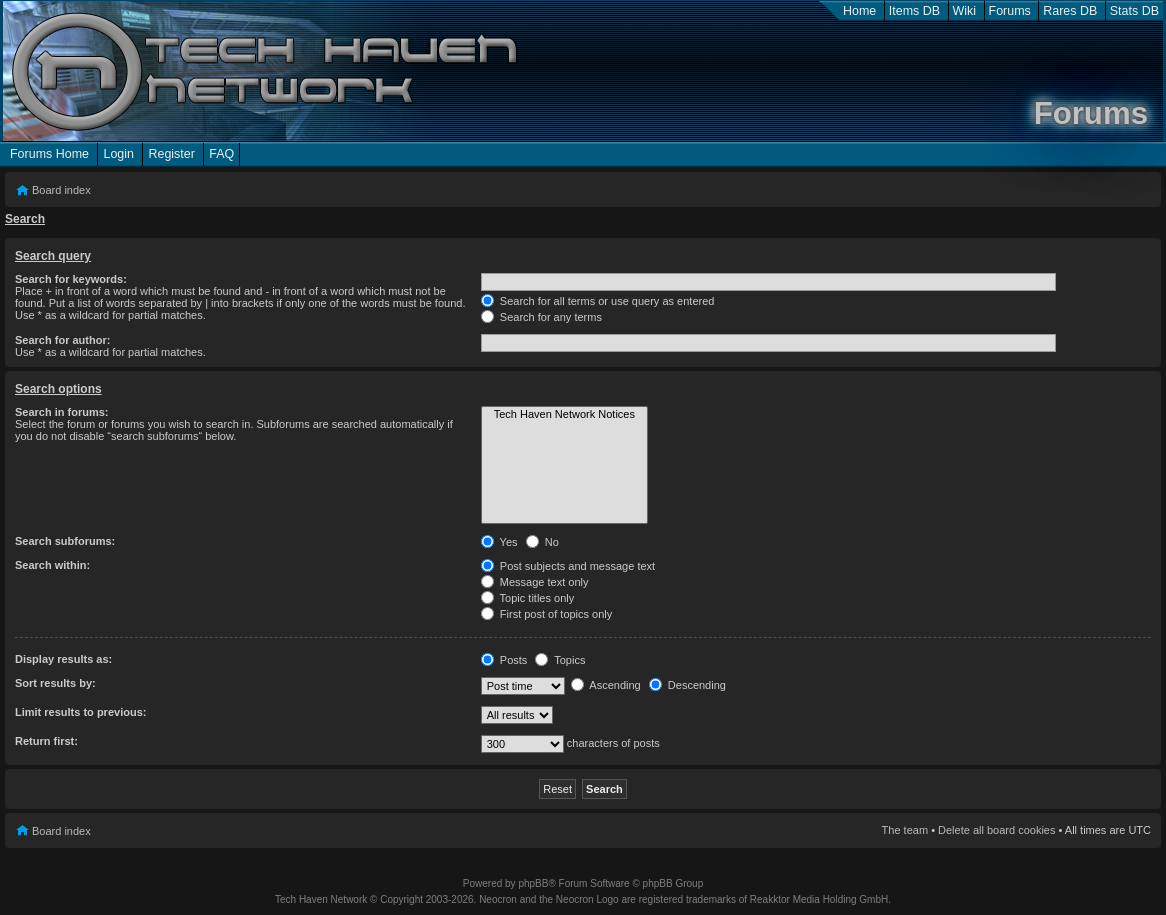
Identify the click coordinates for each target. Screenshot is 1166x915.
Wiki (965, 11)
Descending (687, 685)
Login (118, 154)
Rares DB (1070, 11)
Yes (499, 542)
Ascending (606, 685)
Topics (560, 660)
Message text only (535, 582)
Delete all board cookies (996, 830)
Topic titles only (527, 598)
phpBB (533, 883)
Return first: (46, 741)
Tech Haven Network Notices (564, 415)
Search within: (52, 565)
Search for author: (62, 340)
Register (171, 154)
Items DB (914, 11)
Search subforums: (65, 541)
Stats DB (1134, 11)
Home (859, 11)
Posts (504, 660)
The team (905, 830)
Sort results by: (55, 683)
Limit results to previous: (80, 712)
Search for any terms (541, 317)
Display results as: (63, 659)
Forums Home (49, 154)
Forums (1010, 11)
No (542, 542)
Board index (61, 190)
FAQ (221, 154)
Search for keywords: (71, 279)
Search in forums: (62, 412)
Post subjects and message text (568, 566)
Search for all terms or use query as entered (598, 301)
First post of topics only (547, 614)
